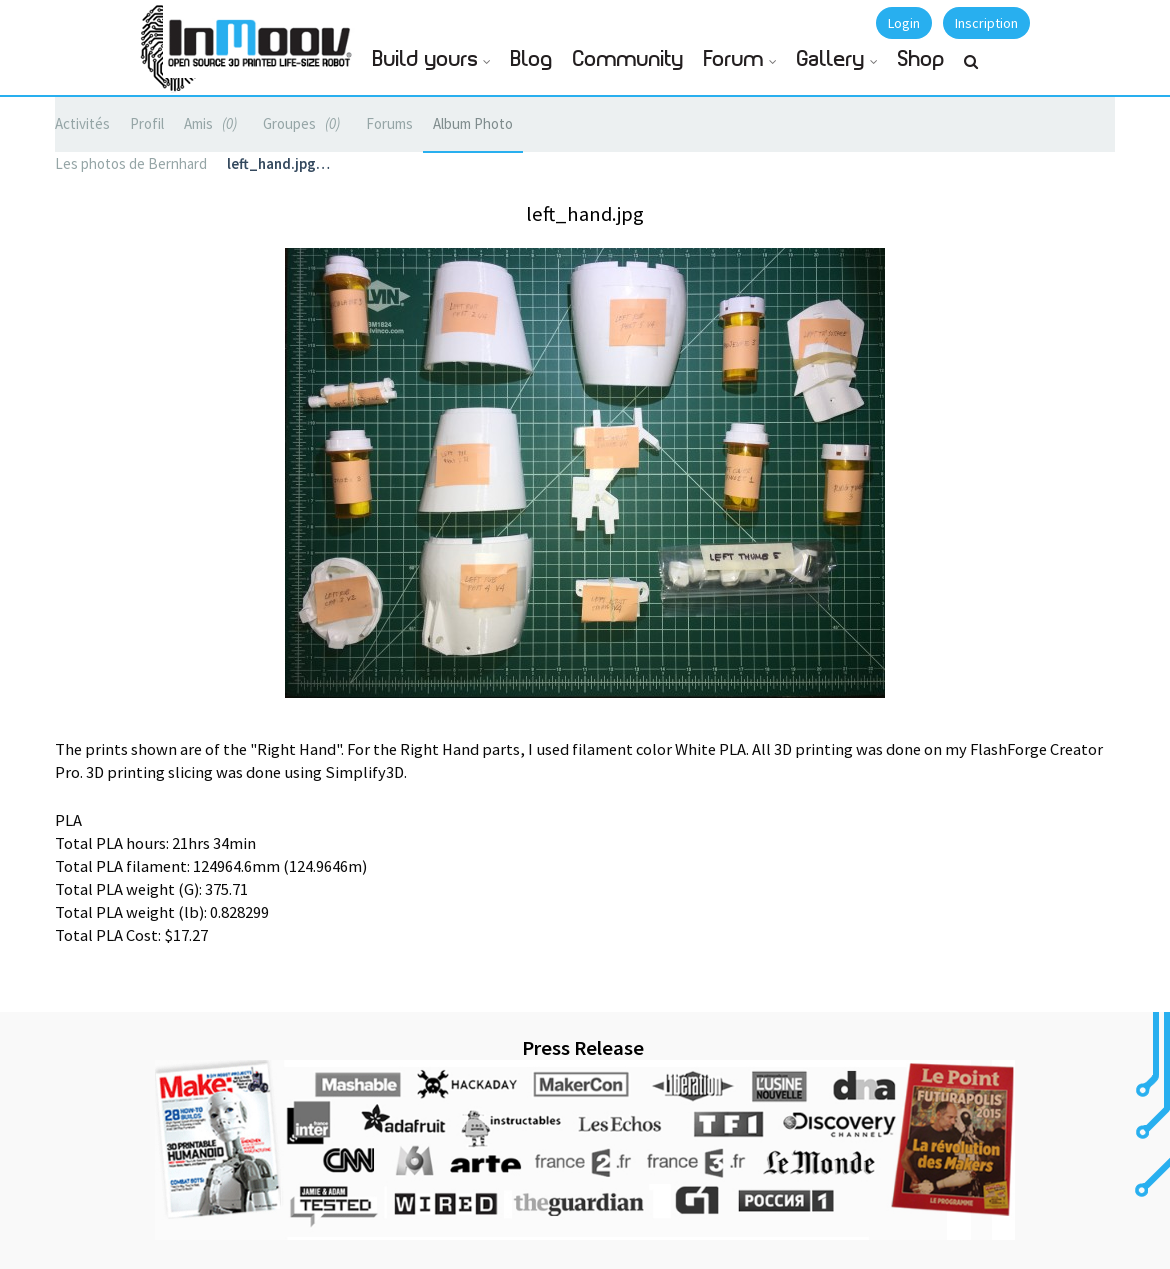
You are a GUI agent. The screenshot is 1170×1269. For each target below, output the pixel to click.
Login (904, 23)
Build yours (425, 59)
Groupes (304, 123)
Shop (921, 59)
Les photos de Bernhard (131, 163)
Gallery (831, 59)
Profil (147, 123)
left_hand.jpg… (278, 163)
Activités (82, 123)
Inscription (986, 23)
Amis (213, 123)
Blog (532, 59)
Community (628, 59)
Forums (389, 123)
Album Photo (473, 123)
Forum (734, 59)
